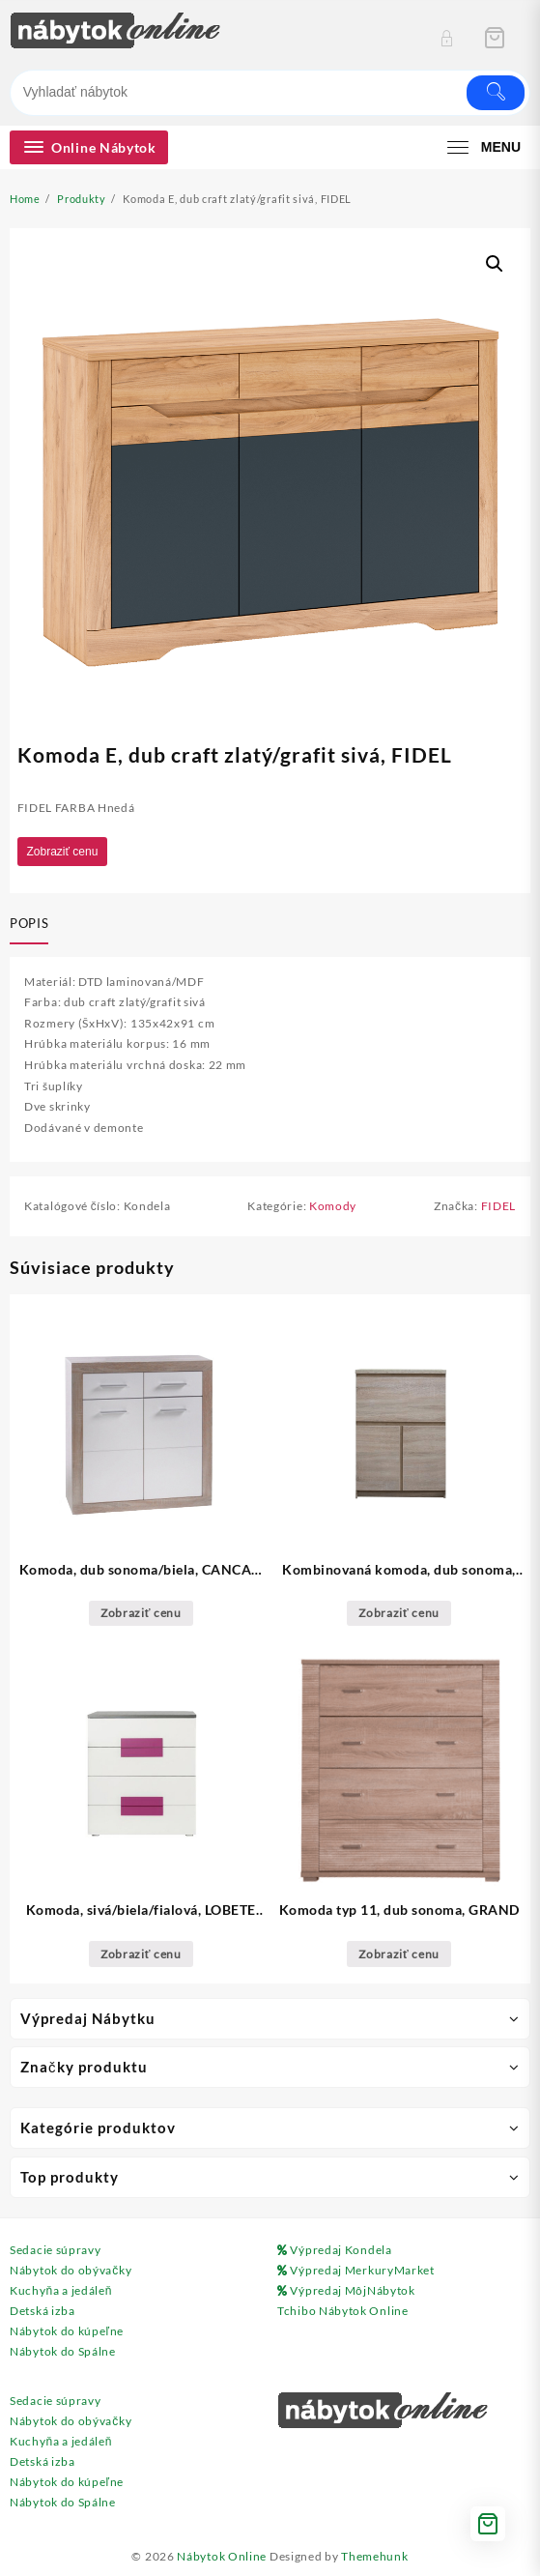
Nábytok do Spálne (63, 2351)
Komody (332, 1206)
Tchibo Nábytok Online (343, 2310)
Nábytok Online (222, 2556)
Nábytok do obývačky (70, 2270)
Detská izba (42, 2310)
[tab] (33, 925)
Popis (29, 923)
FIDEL (499, 1206)
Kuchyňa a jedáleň (61, 2290)
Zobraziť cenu (63, 851)
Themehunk (374, 2556)
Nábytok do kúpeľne (67, 2331)
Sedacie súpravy (55, 2250)
